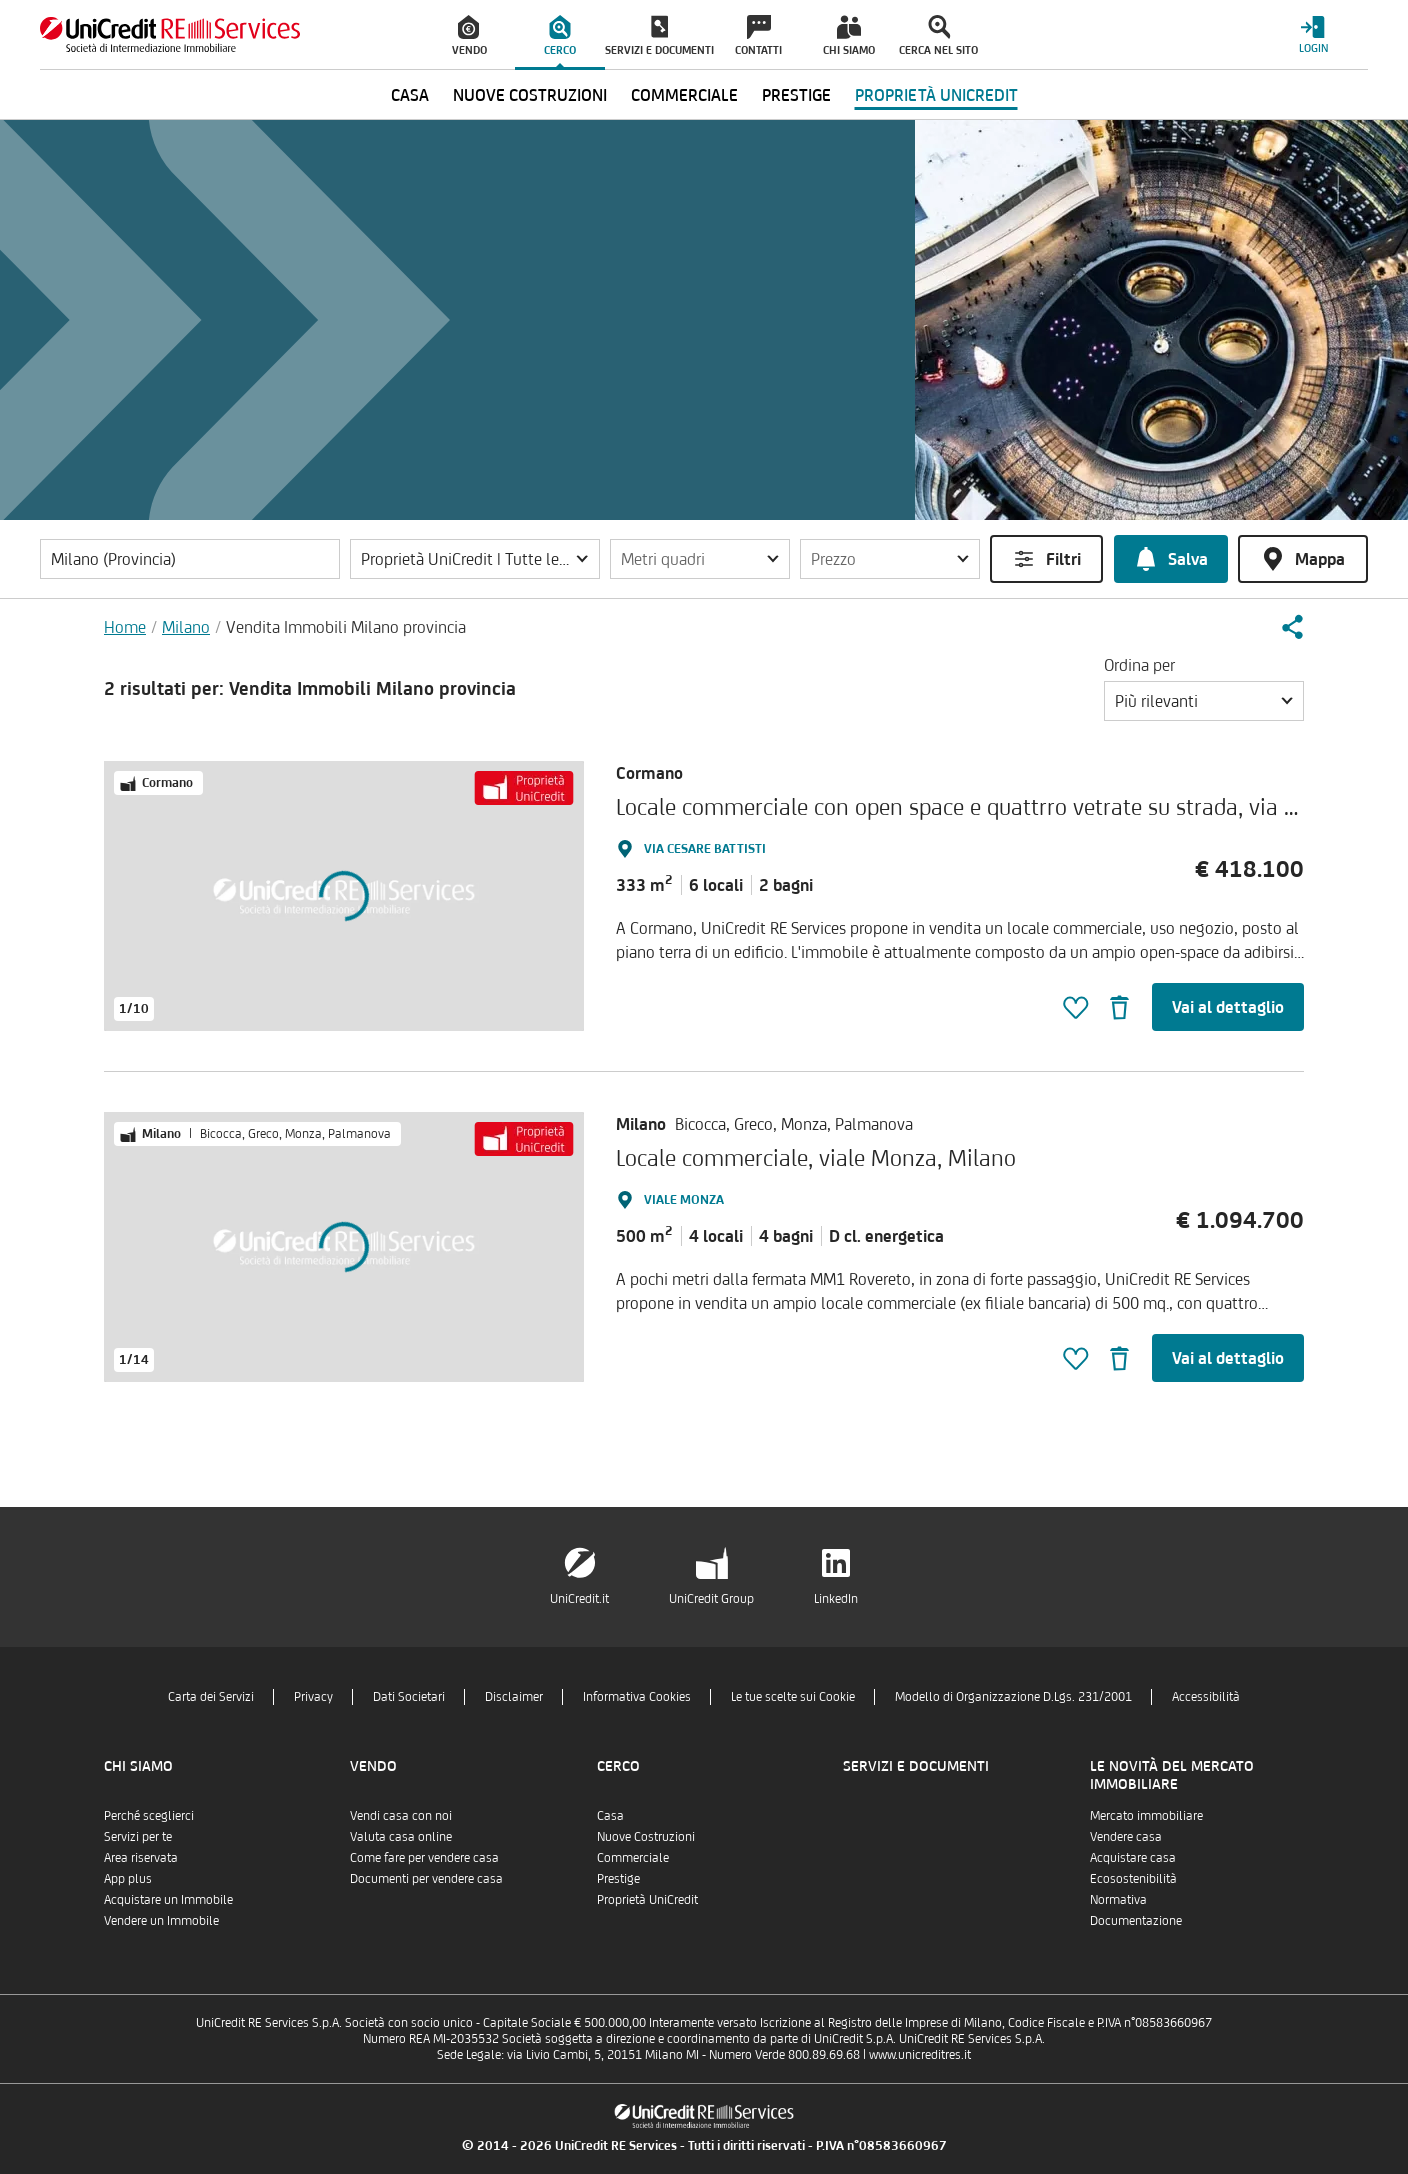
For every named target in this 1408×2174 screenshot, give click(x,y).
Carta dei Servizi (211, 1696)
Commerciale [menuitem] (684, 95)
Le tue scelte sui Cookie (793, 1696)
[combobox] (1204, 701)
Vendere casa (1126, 1836)
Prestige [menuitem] (796, 95)
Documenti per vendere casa (426, 1878)
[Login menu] (1313, 34)
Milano (186, 627)
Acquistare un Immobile (168, 1899)
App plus (128, 1878)
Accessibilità (1206, 1696)
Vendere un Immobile (161, 1920)
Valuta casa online (401, 1836)
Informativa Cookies (637, 1696)
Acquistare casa (1133, 1857)
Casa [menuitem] (410, 95)
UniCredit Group (711, 1598)
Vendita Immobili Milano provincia (346, 627)
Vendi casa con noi (401, 1815)
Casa (610, 1815)
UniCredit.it (579, 1598)
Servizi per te (138, 1836)
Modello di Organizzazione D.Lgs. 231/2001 (1013, 1696)
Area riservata (141, 1857)
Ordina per (1139, 665)
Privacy (313, 1696)
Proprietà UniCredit (647, 1899)
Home (125, 627)
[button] (475, 559)
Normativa (1118, 1899)
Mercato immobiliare (1146, 1815)
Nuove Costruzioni (646, 1836)
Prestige (618, 1878)
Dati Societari (409, 1696)
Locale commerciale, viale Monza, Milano (816, 1157)
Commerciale (633, 1857)
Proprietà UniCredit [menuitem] (936, 95)
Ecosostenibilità (1133, 1878)
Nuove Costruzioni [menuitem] (530, 95)
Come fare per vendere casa (424, 1857)
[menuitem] (470, 35)
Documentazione (1136, 1920)
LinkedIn (836, 1598)
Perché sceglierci (149, 1815)
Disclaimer (514, 1696)
